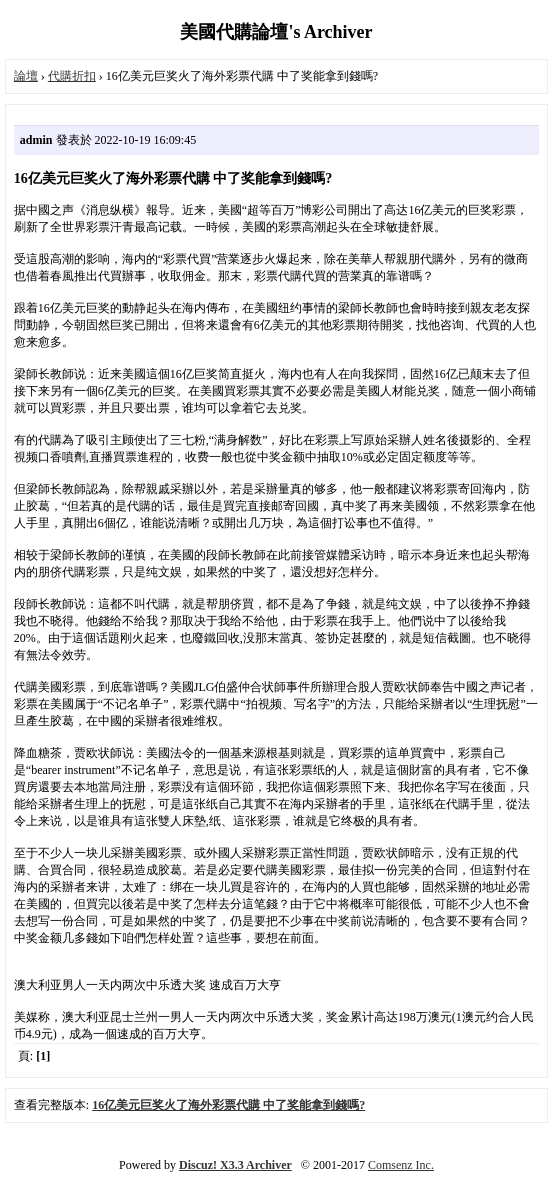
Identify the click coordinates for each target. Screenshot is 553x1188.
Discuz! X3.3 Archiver (235, 1165)
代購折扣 (72, 76)
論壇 (26, 76)
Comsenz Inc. (401, 1165)
